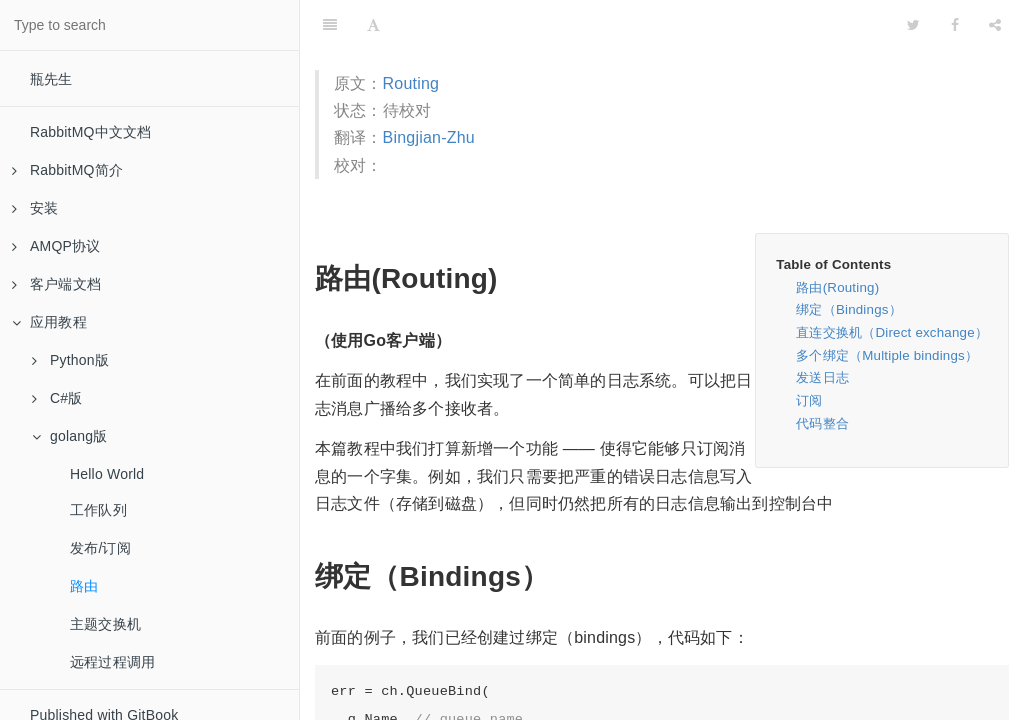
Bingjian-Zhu (429, 137)
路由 (84, 586)
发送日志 (822, 377)
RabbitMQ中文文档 (90, 132)
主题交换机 (105, 624)
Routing (411, 83)
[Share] (995, 25)
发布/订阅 (100, 548)
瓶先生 (51, 79)
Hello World (107, 474)
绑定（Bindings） (849, 309)
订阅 (809, 400)
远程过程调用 (112, 662)
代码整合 (822, 423)
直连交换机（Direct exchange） (892, 332)
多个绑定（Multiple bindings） (887, 355)
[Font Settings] (373, 25)
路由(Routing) (837, 287)
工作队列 (98, 510)
